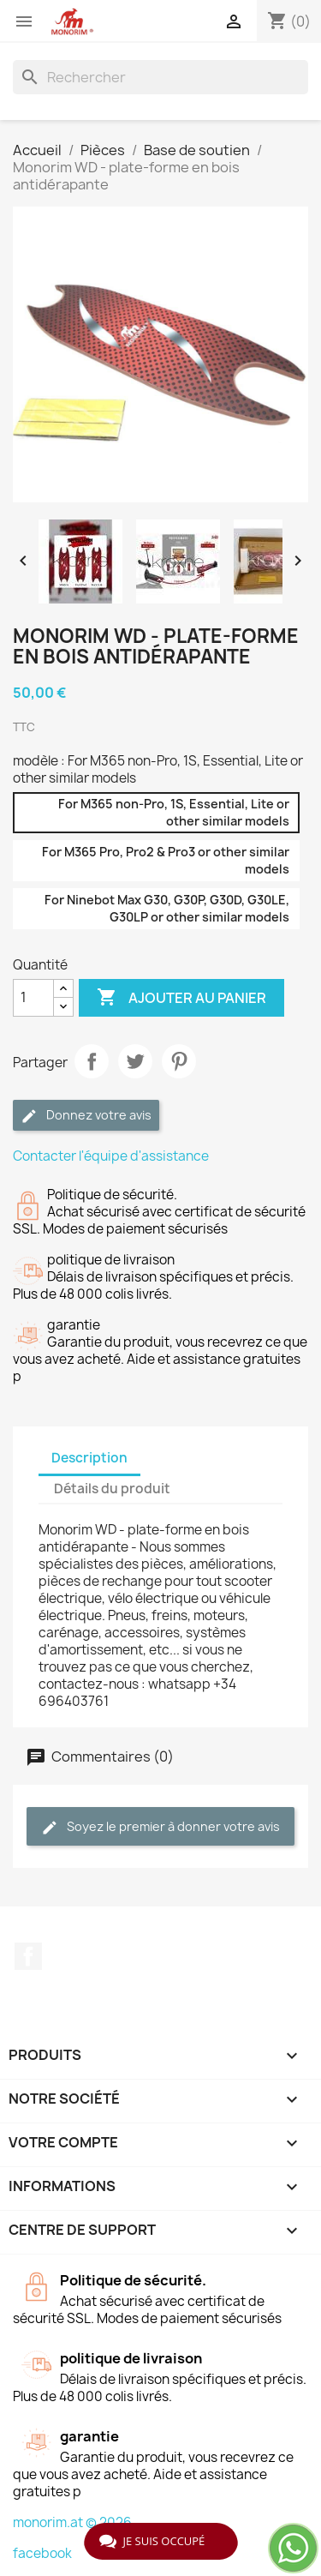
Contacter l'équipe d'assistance (111, 1156)
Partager (91, 1061)
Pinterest (179, 1061)
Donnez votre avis (86, 1116)
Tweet (135, 1061)
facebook (42, 2553)
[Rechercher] (160, 77)
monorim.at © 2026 (72, 2522)
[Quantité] (33, 998)
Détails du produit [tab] (112, 1489)
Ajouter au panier (181, 998)
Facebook (28, 1956)
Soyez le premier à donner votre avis (160, 1827)
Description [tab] (89, 1458)
